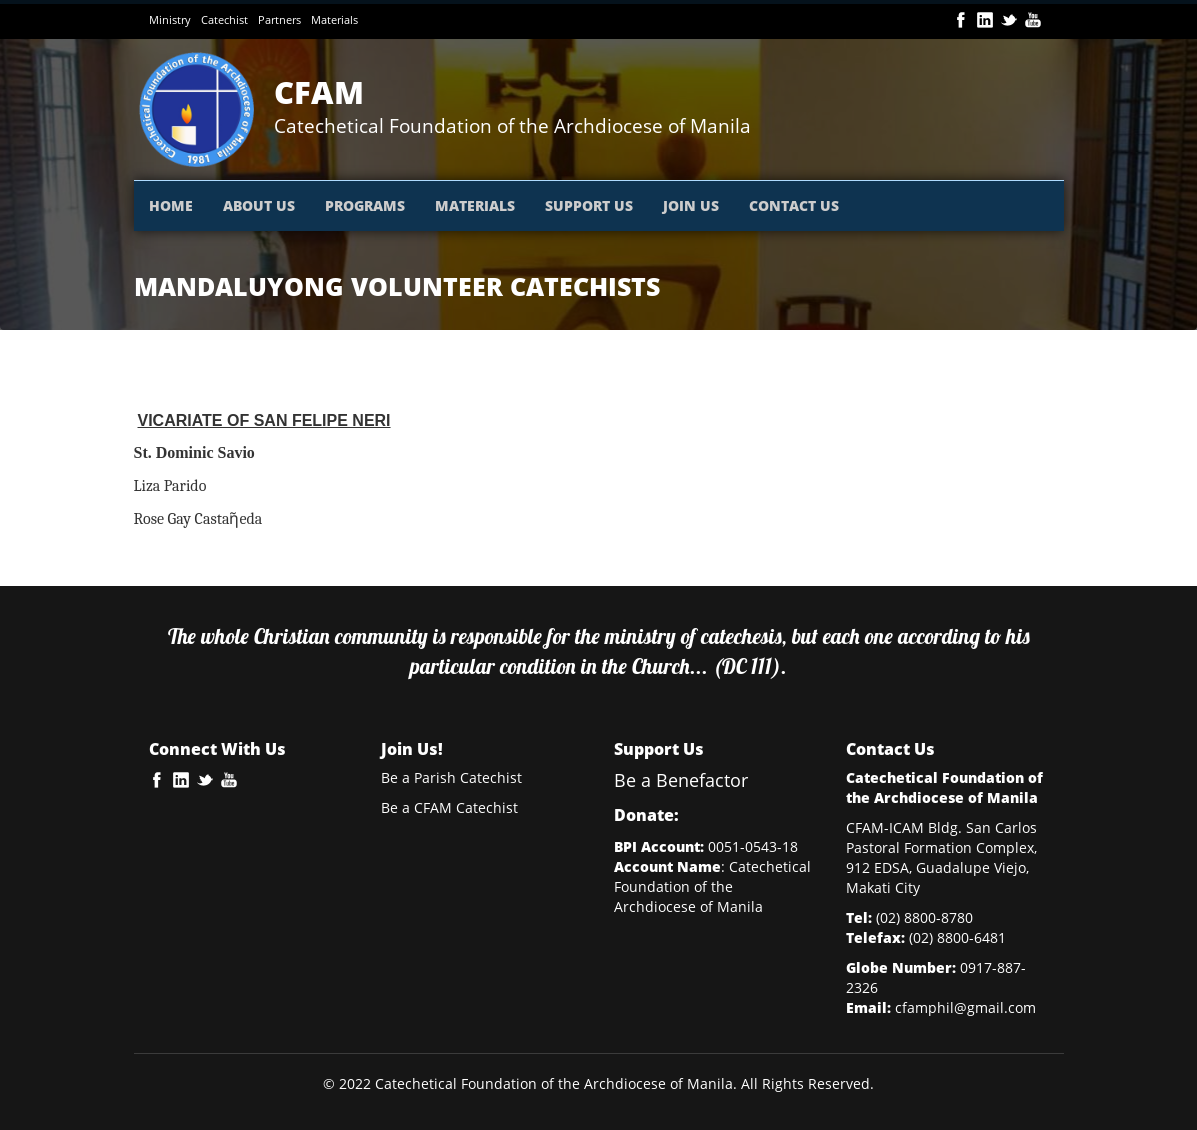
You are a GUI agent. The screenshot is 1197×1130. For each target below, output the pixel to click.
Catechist (224, 19)
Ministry (170, 19)
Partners (279, 19)
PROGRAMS (365, 205)
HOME (171, 205)
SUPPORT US (589, 205)
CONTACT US (794, 205)
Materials (334, 19)
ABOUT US (259, 205)
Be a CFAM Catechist (449, 807)
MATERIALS (475, 205)
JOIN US (691, 205)
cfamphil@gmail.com (965, 1007)
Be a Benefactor (681, 780)
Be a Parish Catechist (451, 777)
